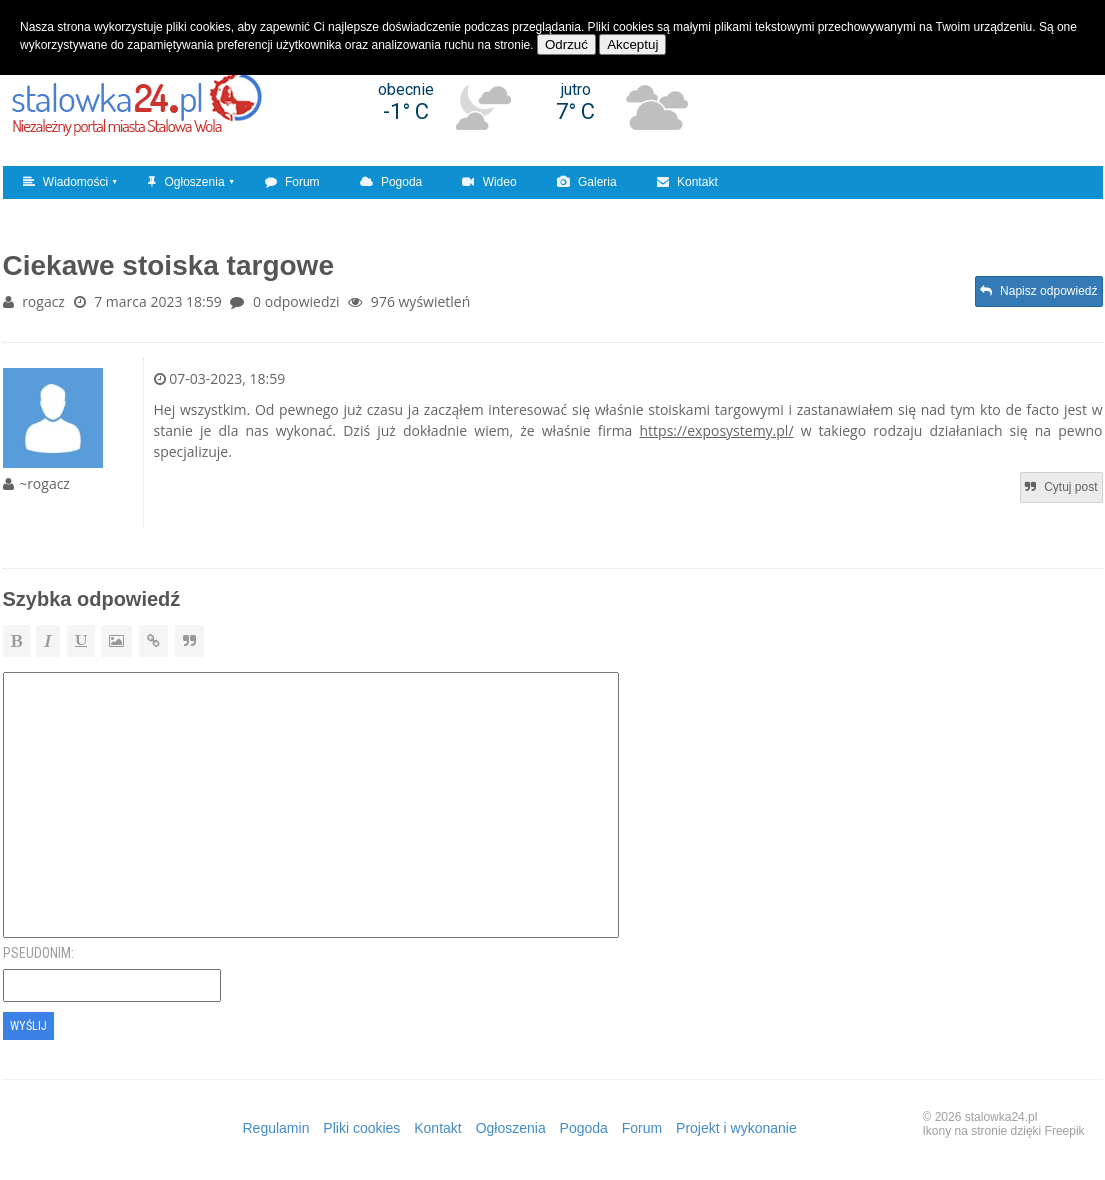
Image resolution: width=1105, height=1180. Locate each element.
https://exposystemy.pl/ (717, 430)
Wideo (489, 182)
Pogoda (391, 182)
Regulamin (276, 1128)
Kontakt (687, 182)
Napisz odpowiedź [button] (1039, 291)
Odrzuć (566, 44)
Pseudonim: (38, 953)
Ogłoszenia (186, 182)
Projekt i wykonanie (736, 1128)
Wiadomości (66, 182)
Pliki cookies (361, 1128)
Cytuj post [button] (1061, 487)
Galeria (587, 182)
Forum (292, 182)
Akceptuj (632, 44)
